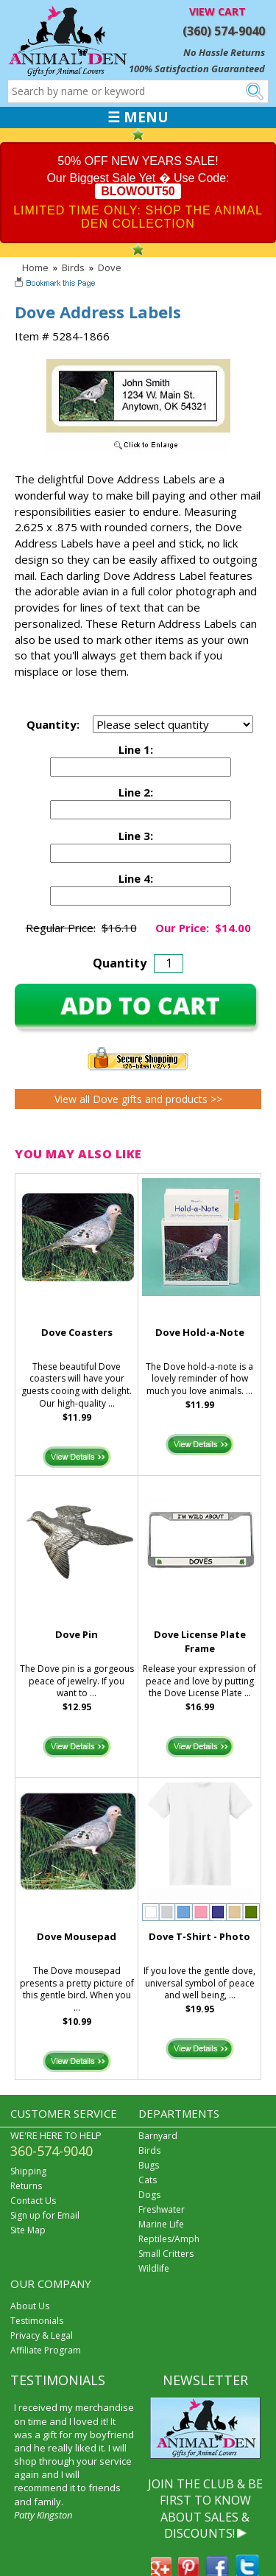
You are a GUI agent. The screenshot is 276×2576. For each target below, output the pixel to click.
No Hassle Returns (224, 52)
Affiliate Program (45, 2350)
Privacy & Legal (41, 2335)
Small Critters (166, 2253)
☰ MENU (138, 117)
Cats (147, 2180)
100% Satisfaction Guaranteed (197, 68)
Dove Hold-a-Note (199, 1332)
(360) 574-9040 (224, 31)
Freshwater (161, 2209)
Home (35, 267)
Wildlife (153, 2268)
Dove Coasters (77, 1332)
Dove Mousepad (76, 1936)
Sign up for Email (44, 2215)
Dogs (149, 2194)
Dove (109, 267)
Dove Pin (76, 1634)
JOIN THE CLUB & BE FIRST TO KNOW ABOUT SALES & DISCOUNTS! (205, 2508)
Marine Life (161, 2224)
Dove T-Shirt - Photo (199, 1936)
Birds (73, 267)
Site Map (28, 2230)
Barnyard (157, 2135)
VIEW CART (217, 11)
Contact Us (33, 2200)
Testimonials (36, 2320)
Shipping (28, 2171)
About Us (29, 2306)
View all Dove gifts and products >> (138, 1099)
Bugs (148, 2165)
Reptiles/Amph (168, 2239)
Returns (26, 2186)
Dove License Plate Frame (200, 1641)
